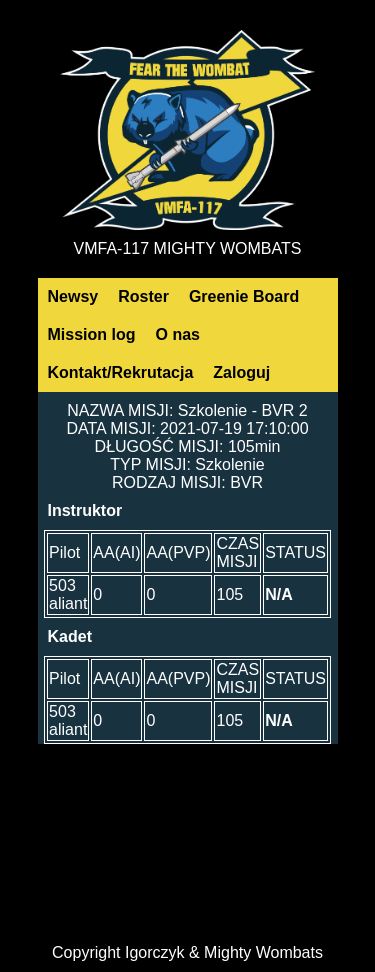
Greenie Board (244, 296)
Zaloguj (241, 372)
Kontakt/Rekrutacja (121, 372)
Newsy (73, 296)
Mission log (92, 334)
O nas (178, 334)
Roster (143, 296)
